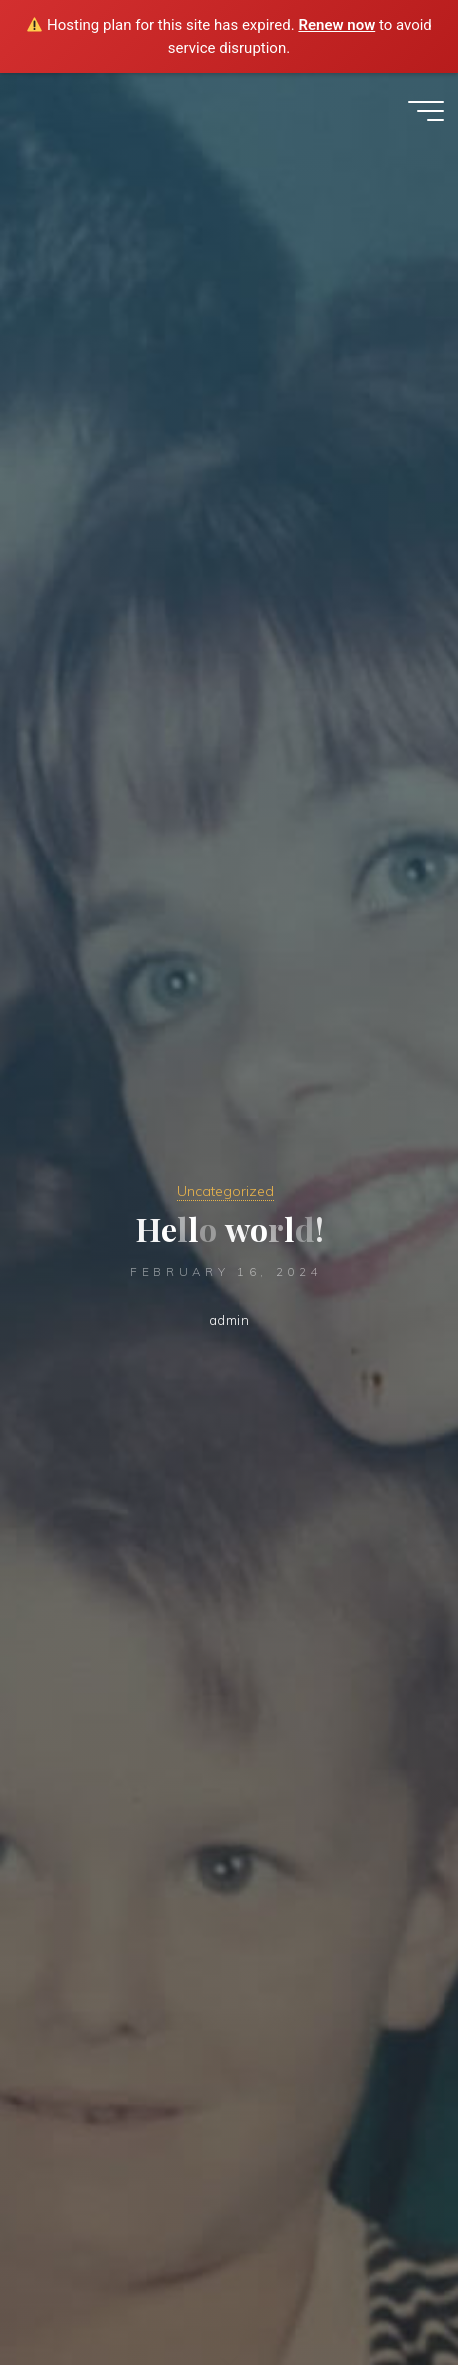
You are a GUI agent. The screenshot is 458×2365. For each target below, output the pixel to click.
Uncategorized (225, 1191)
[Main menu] (426, 111)
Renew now (336, 25)
